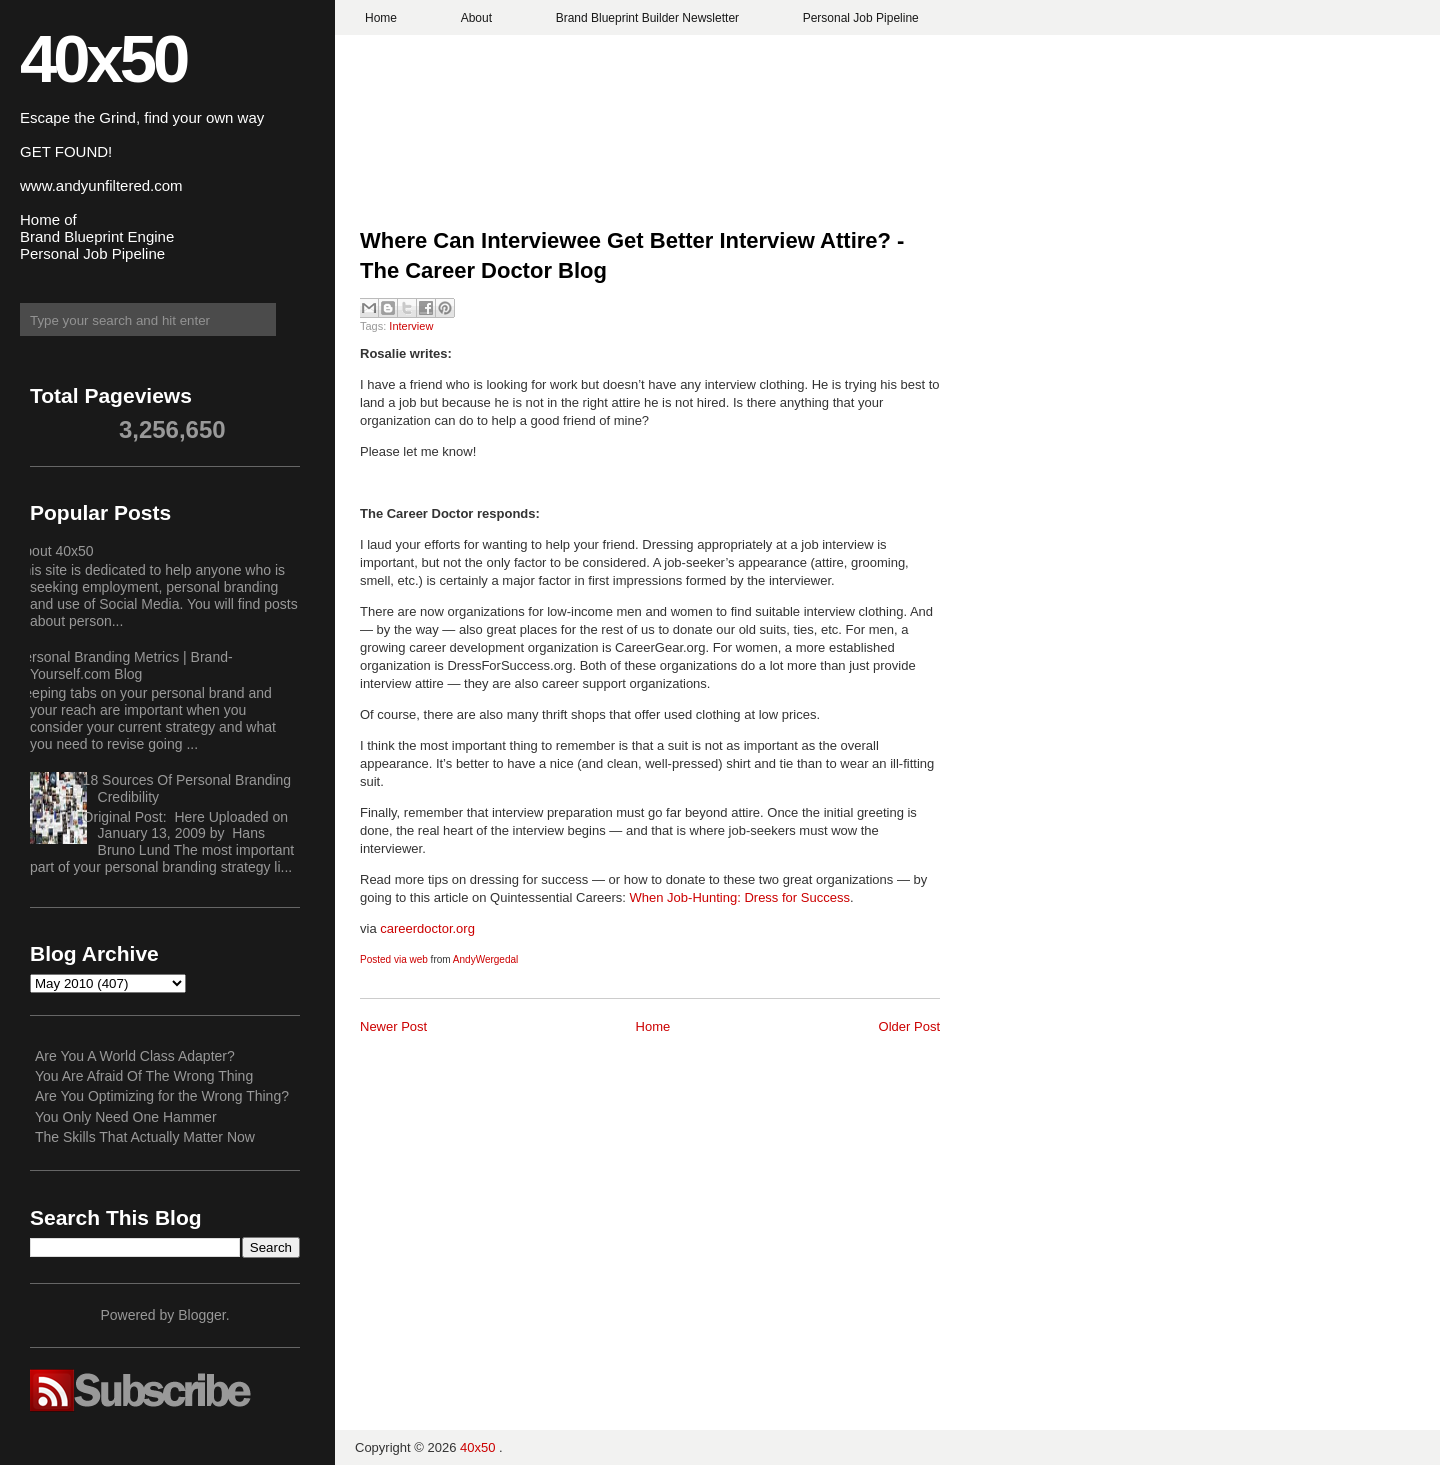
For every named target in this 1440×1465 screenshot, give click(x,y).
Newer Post (393, 1026)
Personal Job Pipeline (861, 18)
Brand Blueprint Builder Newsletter (647, 18)
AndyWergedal (485, 959)
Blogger (201, 1315)
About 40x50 (54, 551)
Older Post (909, 1026)
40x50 (103, 58)
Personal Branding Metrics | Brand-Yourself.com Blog (124, 665)
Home (381, 18)
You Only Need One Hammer (126, 1117)
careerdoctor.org (427, 928)
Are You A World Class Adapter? (135, 1056)
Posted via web (394, 959)
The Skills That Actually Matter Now (145, 1137)
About (476, 18)
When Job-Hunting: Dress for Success (740, 897)
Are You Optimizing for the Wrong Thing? (162, 1096)
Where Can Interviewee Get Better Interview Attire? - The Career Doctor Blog (632, 256)
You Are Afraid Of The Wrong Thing (144, 1076)
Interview (411, 326)
